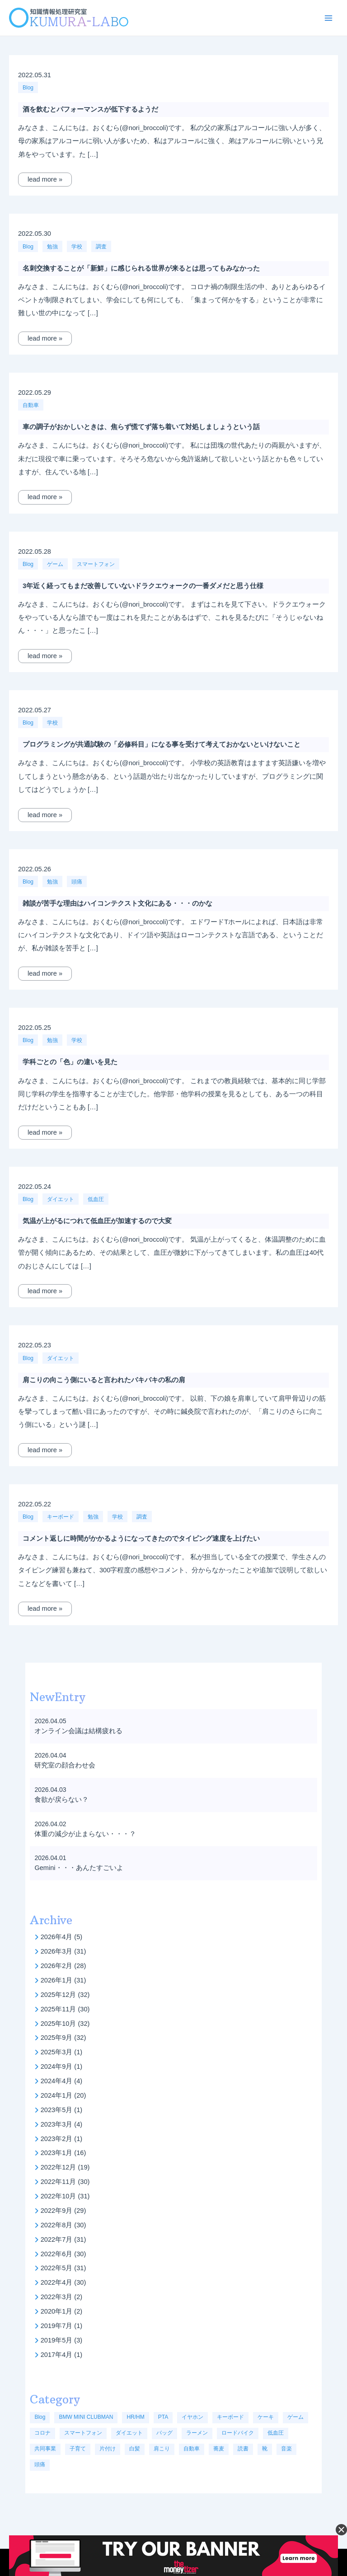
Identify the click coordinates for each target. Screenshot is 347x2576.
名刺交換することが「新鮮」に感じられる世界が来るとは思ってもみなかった (141, 268)
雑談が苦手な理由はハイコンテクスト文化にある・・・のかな (117, 903)
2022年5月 (57, 2268)
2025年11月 (58, 2009)
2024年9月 (57, 2066)
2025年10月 (58, 2023)
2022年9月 (57, 2210)
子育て (78, 2448)
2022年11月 (58, 2181)
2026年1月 (57, 1980)
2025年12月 (58, 1994)
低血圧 (96, 1199)
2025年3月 (57, 2052)
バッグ (164, 2433)
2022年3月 (57, 2296)
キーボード (60, 1517)
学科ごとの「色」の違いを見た (70, 1062)
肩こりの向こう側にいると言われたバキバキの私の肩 (104, 1380)
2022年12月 (58, 2167)
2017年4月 (57, 2354)
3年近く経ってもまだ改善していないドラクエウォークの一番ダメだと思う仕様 (143, 585)
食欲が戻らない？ (61, 1799)
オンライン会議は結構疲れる (78, 1730)
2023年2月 (57, 2138)
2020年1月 (57, 2311)
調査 (101, 246)
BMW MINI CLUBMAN (86, 2417)
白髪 (134, 2448)
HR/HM (135, 2417)
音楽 (286, 2448)
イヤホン (192, 2417)
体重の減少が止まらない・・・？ (85, 1833)
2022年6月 (57, 2254)
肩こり (162, 2448)
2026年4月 (57, 1936)
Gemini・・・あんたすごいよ (78, 1867)
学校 (76, 246)
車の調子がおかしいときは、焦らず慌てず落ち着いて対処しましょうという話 (141, 426)
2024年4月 (57, 2081)
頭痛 (76, 882)
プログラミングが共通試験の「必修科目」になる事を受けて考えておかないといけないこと (161, 744)
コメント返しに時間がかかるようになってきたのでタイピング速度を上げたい (141, 1538)
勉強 (52, 246)
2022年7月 (57, 2239)
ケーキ (266, 2417)
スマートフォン (96, 564)
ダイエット (60, 1199)
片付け (107, 2448)
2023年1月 (57, 2152)
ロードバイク (237, 2433)
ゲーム (55, 564)
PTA (163, 2417)
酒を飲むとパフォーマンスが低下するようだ (90, 109)
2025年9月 (57, 2037)
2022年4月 (57, 2282)
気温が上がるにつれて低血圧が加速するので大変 (97, 1221)
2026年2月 (57, 1965)
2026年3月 (57, 1951)
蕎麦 (218, 2448)
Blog (28, 87)
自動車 (31, 405)
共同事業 (45, 2448)
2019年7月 (57, 2325)
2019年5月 (57, 2340)
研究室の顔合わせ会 (64, 1765)
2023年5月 (57, 2109)
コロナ (42, 2433)
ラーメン (197, 2433)
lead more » (45, 179)
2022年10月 (58, 2196)
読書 (243, 2448)
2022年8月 (57, 2225)
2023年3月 (57, 2124)
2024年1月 (57, 2095)
